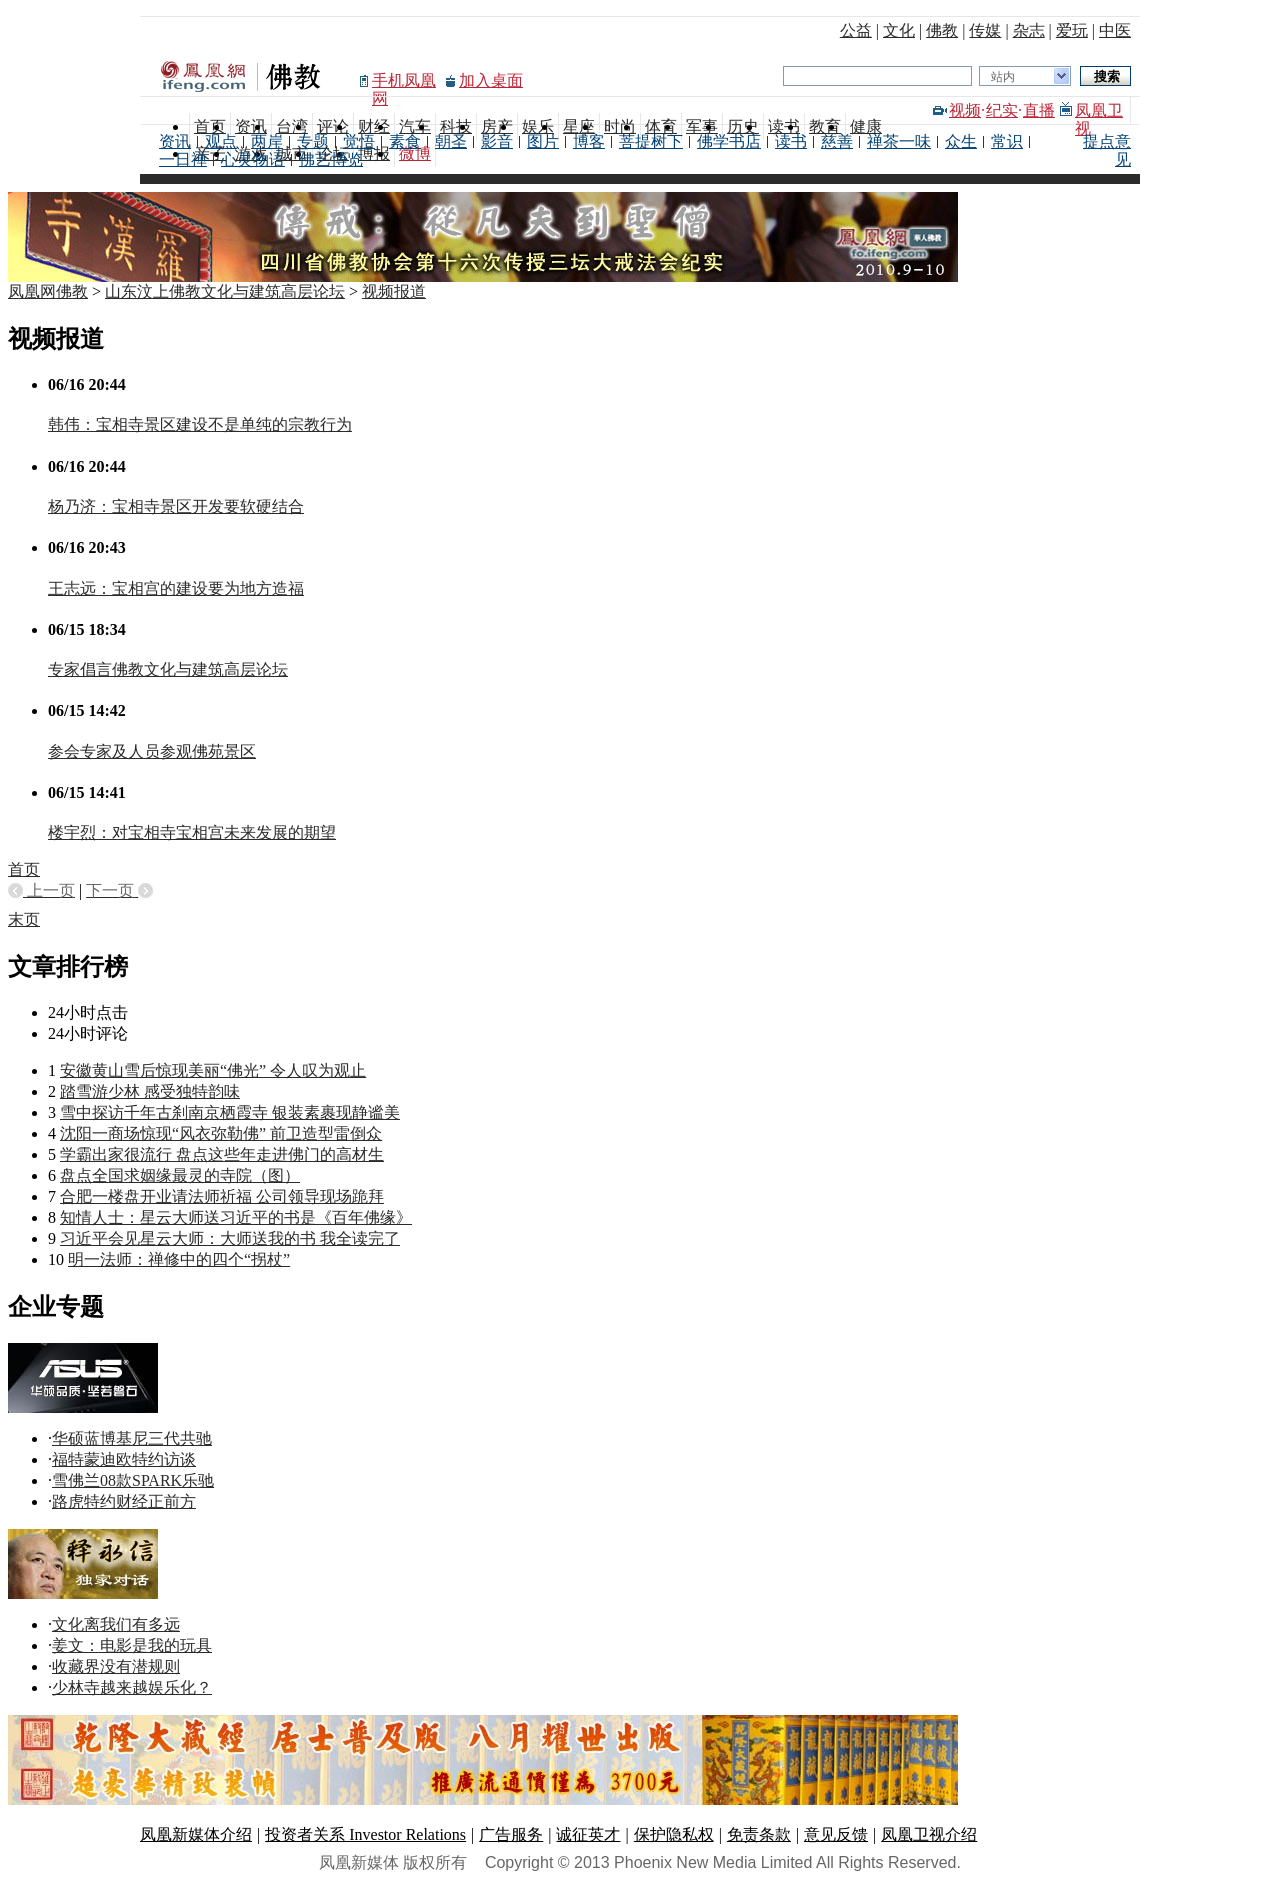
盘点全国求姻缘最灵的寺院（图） (180, 1175)
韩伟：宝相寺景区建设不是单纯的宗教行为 (200, 424)
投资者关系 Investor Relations (365, 1834)
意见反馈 (836, 1834)
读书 (791, 141)
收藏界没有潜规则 (116, 1666)
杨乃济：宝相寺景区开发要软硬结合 (176, 506)
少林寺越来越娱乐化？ (132, 1687)
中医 (1115, 30)
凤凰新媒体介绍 (196, 1834)
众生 (961, 141)
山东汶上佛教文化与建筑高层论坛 (225, 291)
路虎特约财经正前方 (124, 1501)
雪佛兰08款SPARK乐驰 (133, 1480)
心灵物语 (253, 159)
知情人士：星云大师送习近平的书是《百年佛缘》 (236, 1217)
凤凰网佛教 (48, 291)
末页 (24, 919)
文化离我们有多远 (116, 1624)
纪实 (1002, 110)
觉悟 (359, 141)
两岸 (267, 141)
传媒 (985, 30)
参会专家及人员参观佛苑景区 (152, 751)
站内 (1003, 77)
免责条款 (759, 1834)
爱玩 (1072, 30)
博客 (589, 141)
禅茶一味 (899, 141)
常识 (1007, 141)
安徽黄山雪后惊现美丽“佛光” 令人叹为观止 (213, 1070)
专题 (313, 141)
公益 (856, 30)
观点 (221, 141)
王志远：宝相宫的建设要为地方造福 (176, 588)
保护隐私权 (674, 1834)
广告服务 (511, 1834)
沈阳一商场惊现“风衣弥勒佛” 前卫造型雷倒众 (221, 1133)
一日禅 (183, 159)
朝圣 (451, 141)
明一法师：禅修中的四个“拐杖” (179, 1259)
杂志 (1029, 30)
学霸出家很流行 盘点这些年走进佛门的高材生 (222, 1154)
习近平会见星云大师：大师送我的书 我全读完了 (230, 1238)
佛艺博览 (331, 159)
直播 (1039, 110)
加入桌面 (491, 80)
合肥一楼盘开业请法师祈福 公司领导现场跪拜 (222, 1196)
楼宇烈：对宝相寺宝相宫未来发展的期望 (192, 832)
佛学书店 (729, 141)
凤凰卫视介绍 (929, 1834)
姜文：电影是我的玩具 (132, 1645)
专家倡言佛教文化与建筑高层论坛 (168, 669)
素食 (405, 141)
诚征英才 (588, 1834)
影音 (497, 141)
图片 (543, 141)
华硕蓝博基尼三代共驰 (132, 1438)
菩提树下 (651, 141)
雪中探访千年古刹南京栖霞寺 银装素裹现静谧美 (230, 1112)
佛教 (942, 30)
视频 (965, 110)
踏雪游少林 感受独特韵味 (150, 1091)
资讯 (175, 141)
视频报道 (394, 291)
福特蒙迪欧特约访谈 (124, 1459)
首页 (24, 869)
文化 (899, 30)
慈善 (837, 141)
